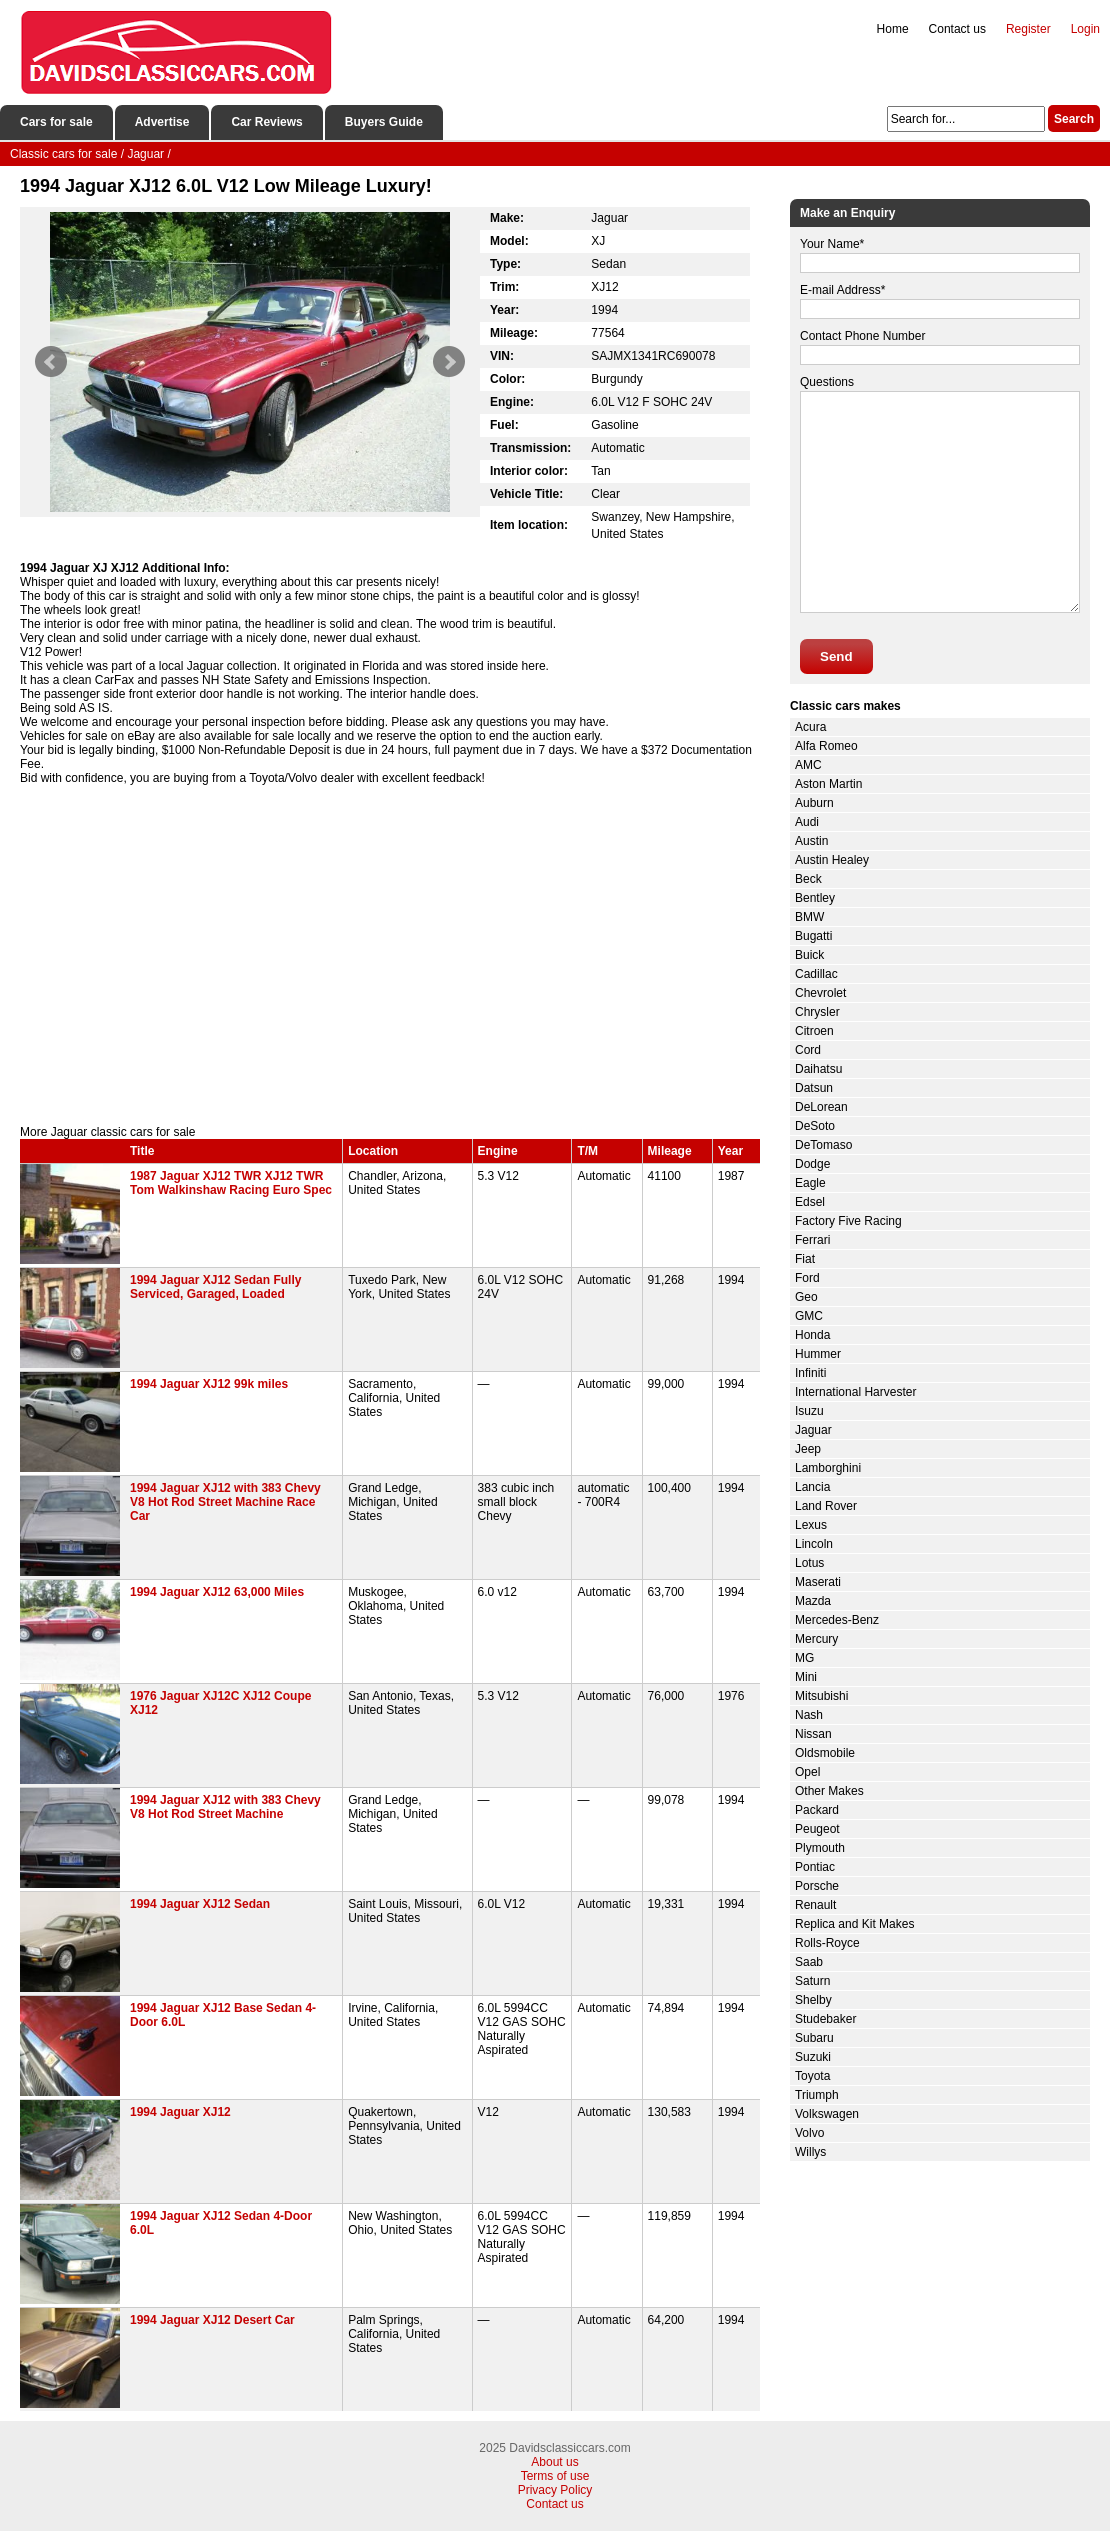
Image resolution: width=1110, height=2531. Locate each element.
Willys (810, 2152)
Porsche (817, 1886)
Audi (807, 822)
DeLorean (821, 1107)
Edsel (810, 1202)
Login (1085, 29)
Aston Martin (828, 784)
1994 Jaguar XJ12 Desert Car (212, 2320)
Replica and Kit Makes (854, 1924)
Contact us (957, 29)
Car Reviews (266, 122)
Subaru (814, 2038)
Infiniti (810, 1373)
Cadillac (816, 974)
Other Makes (829, 1791)
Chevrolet (820, 993)
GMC (809, 1316)
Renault (815, 1905)
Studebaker (825, 2019)
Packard (817, 1810)
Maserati (818, 1582)
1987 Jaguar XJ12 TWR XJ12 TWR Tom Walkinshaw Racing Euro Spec (231, 1183)
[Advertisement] (390, 955)
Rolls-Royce (827, 1943)
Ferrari (812, 1240)
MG (804, 1658)
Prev (51, 362)
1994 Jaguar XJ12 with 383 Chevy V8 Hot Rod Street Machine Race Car (225, 1502)
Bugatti (813, 936)
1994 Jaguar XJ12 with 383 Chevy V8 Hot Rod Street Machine (225, 1807)
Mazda (813, 1601)
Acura (810, 727)
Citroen (814, 1031)
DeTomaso (823, 1145)
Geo (806, 1297)
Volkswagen (827, 2114)
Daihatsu (818, 1069)
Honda (812, 1335)
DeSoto (815, 1126)
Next (449, 362)
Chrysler (817, 1012)
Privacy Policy (555, 2490)
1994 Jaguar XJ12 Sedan (200, 1904)
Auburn (814, 803)
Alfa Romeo (826, 746)
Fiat (805, 1259)
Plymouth (820, 1848)
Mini (806, 1677)
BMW (809, 917)
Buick (809, 955)
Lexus (811, 1525)
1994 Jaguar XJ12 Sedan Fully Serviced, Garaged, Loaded (215, 1287)
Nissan (813, 1734)
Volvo (809, 2133)
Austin (811, 841)
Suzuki (813, 2057)
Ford (807, 1278)
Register (1028, 29)
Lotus (809, 1563)
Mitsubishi (821, 1696)
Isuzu (809, 1411)
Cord (808, 1050)
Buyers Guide (384, 122)
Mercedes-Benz (837, 1620)
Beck (808, 879)
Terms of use (555, 2476)
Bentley (815, 898)
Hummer (818, 1354)
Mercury (816, 1639)
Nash (809, 1715)
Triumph (817, 2095)
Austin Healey (832, 860)
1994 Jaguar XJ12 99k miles (209, 1384)
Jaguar (813, 1430)
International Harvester (855, 1392)
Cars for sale (56, 122)
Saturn (812, 1981)
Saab (809, 1962)
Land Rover (826, 1506)
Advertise (162, 122)
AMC (808, 765)
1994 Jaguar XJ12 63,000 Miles (217, 1592)
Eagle (810, 1183)
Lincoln (814, 1544)
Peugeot (817, 1829)
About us (554, 2462)
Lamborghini (828, 1468)
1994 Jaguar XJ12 (180, 2112)
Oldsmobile (825, 1753)
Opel (807, 1772)
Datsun (814, 1088)
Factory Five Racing (848, 1221)
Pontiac (815, 1867)
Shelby (813, 2000)
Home (893, 29)
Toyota (812, 2076)
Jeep (808, 1449)
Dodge (812, 1164)
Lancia (812, 1487)
